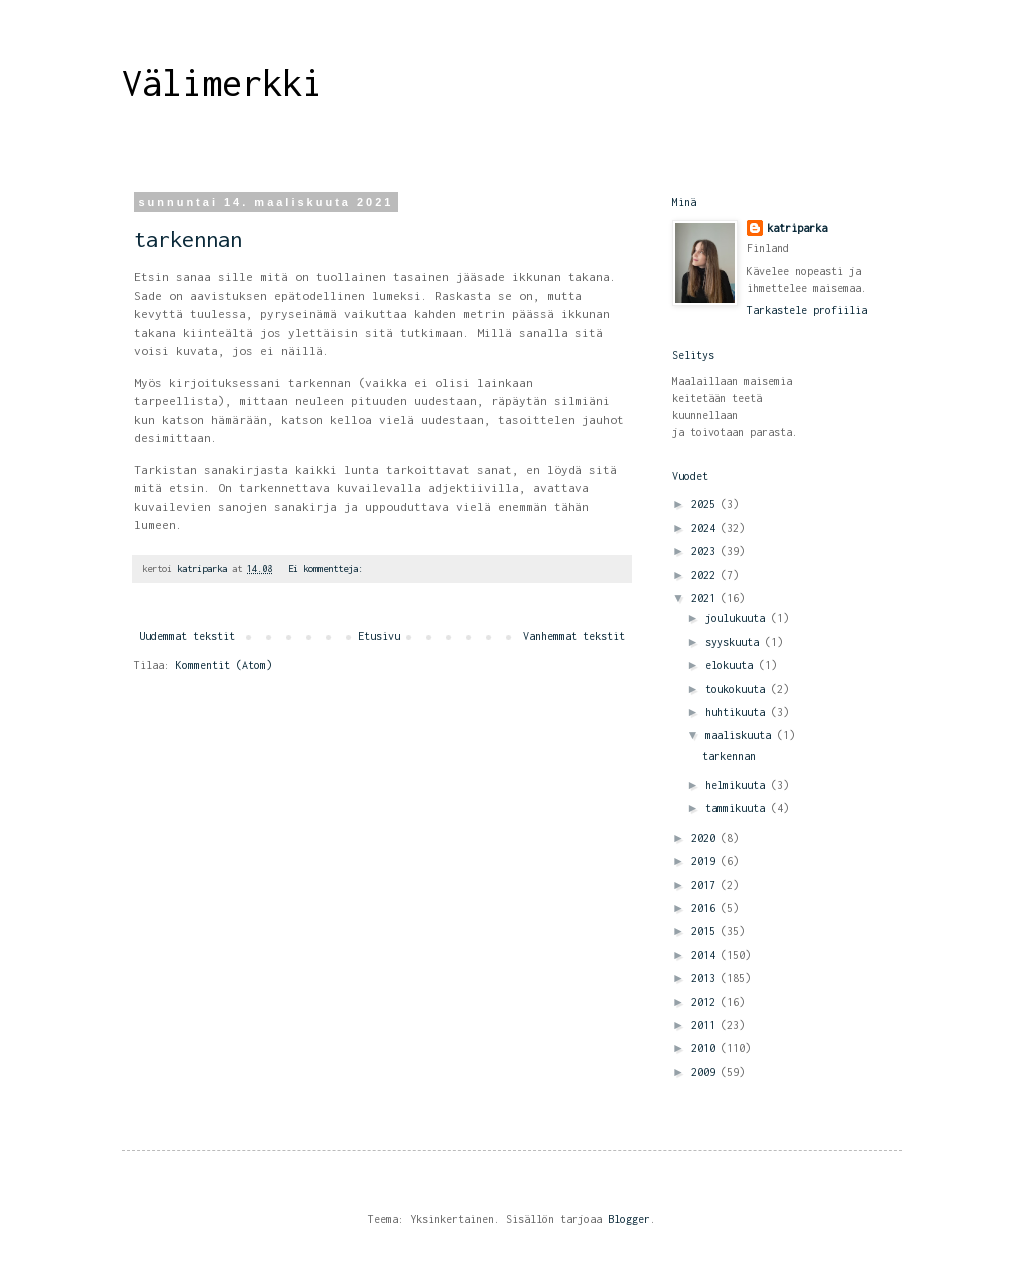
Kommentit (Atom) (224, 665)
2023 (706, 551)
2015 (706, 931)
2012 (706, 1002)
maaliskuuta (741, 735)
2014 (706, 955)
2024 (706, 528)
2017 (706, 885)
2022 (706, 575)
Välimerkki (222, 83)
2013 (706, 978)
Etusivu (379, 636)
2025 (706, 504)
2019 (706, 861)
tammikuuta (738, 808)
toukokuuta (738, 689)
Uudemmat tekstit (187, 636)
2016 (706, 908)
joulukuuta (738, 618)
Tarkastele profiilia (807, 310)
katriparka (797, 228)
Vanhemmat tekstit (574, 636)
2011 (706, 1025)
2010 (706, 1048)
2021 (706, 598)
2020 (706, 838)
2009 (706, 1072)
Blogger (629, 1219)
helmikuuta (738, 785)
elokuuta (732, 665)
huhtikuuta (738, 712)
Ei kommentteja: (328, 568)
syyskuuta (735, 642)
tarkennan (188, 239)
